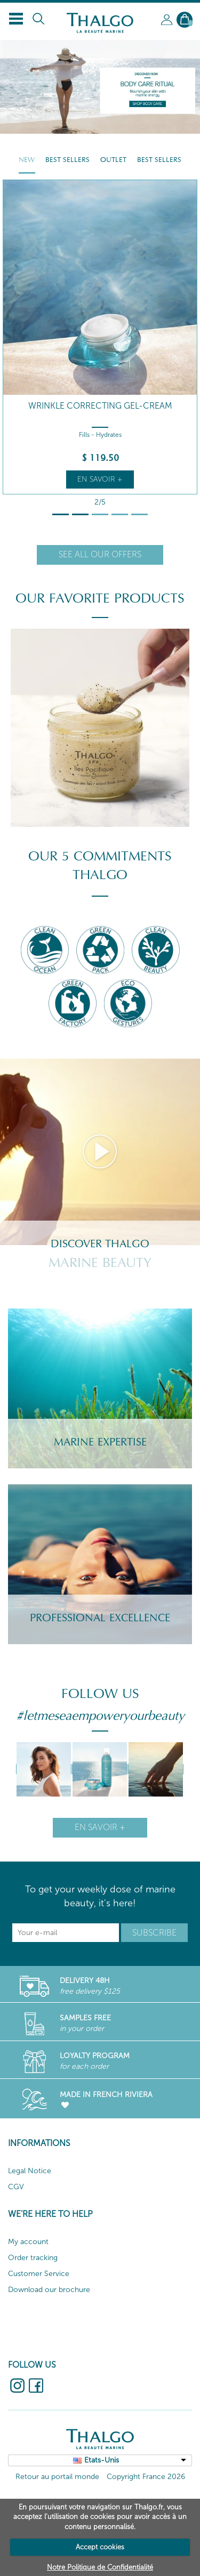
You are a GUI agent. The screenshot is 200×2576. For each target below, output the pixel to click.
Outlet (113, 160)
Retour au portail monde (57, 2476)
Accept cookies (100, 2547)
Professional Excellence (100, 1618)
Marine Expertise (100, 1442)
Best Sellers (67, 160)
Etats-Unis (101, 2460)
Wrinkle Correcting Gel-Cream (100, 406)
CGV (16, 2186)
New (27, 160)
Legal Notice (29, 2170)
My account (28, 2241)
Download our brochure (49, 2289)
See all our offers (100, 554)
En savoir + (100, 479)
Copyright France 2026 (146, 2476)
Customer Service (38, 2273)
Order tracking (33, 2257)
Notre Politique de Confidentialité (100, 2567)
